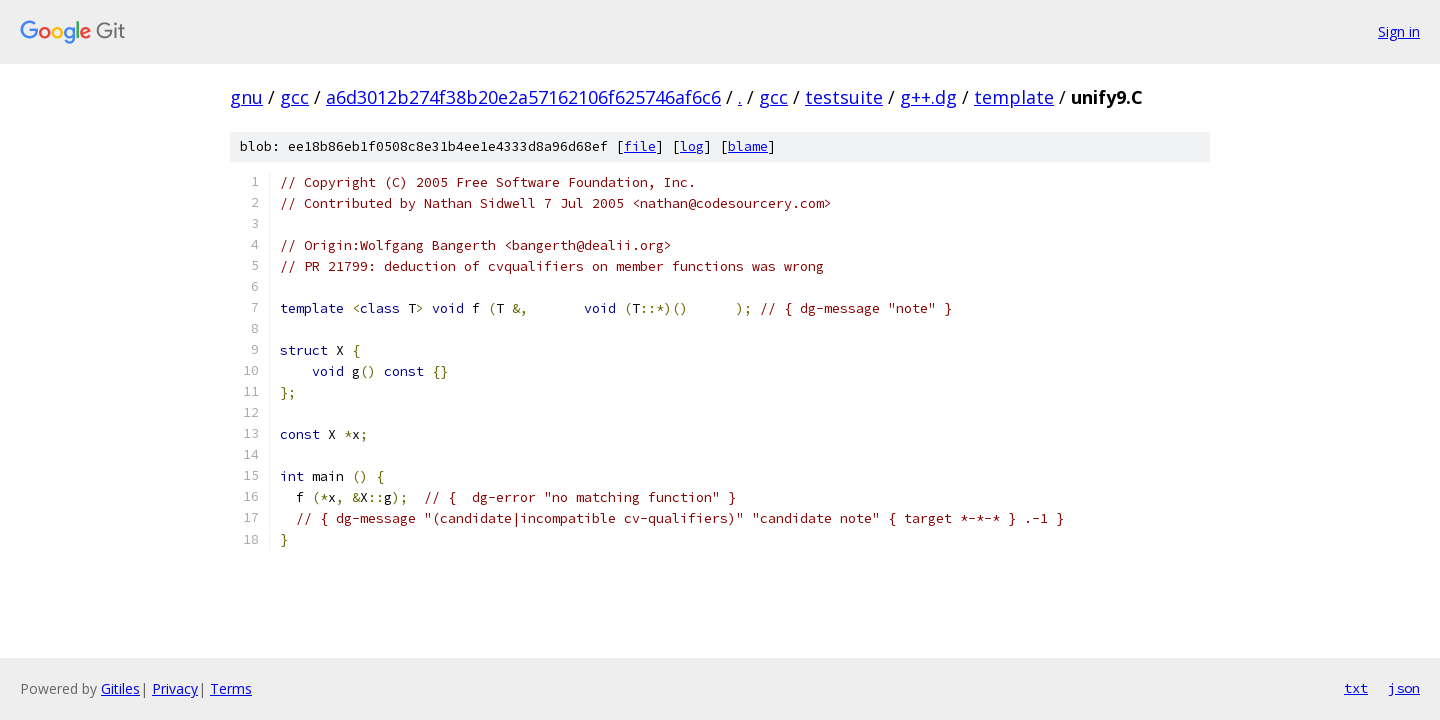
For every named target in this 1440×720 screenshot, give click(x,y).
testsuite (844, 97)
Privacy (175, 688)
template (1014, 97)
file (640, 146)
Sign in (1399, 31)
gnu (246, 97)
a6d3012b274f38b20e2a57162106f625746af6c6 (523, 97)
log (692, 146)
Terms (231, 688)
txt (1356, 688)
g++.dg (928, 97)
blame (748, 146)
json (1404, 688)
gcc (294, 97)
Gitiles (120, 688)
